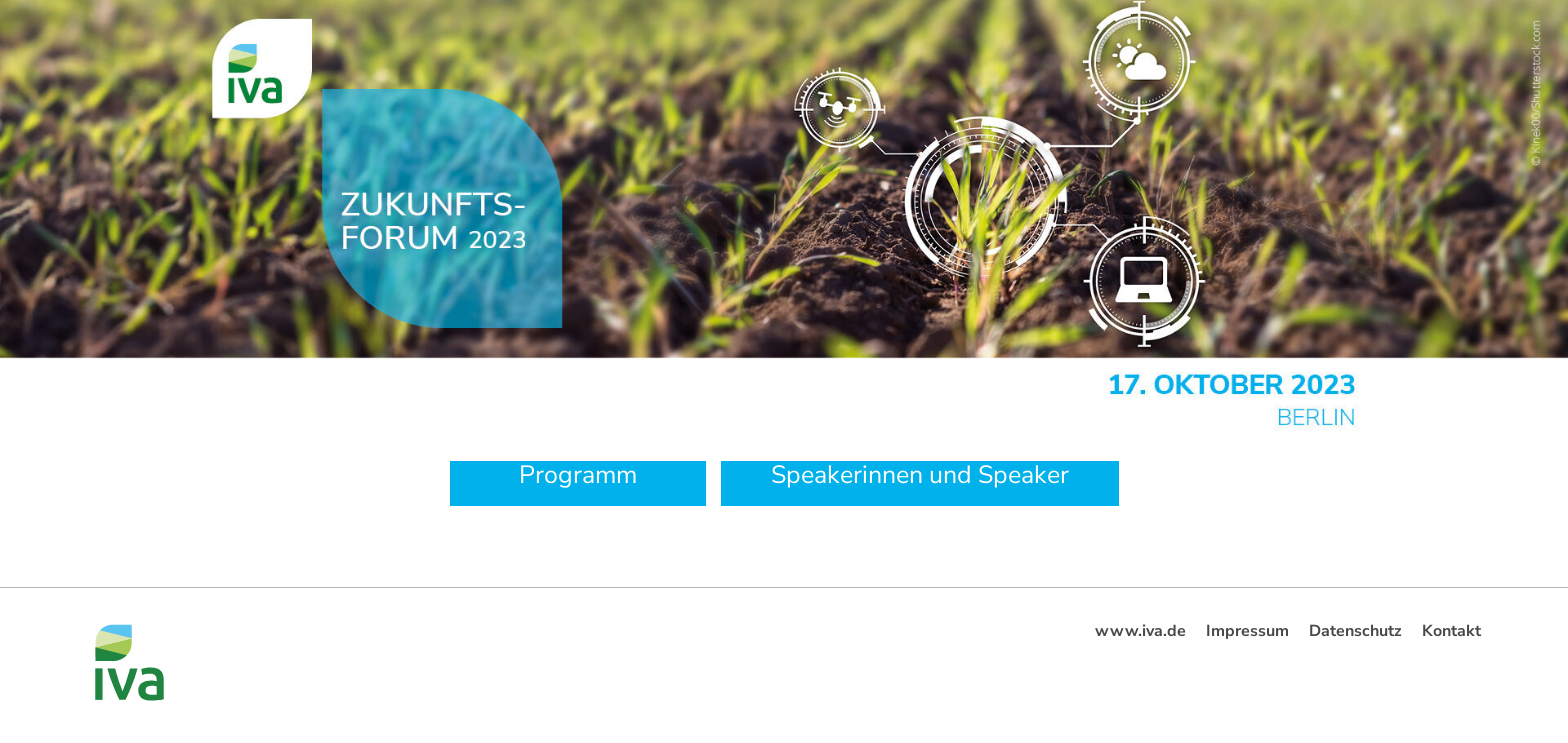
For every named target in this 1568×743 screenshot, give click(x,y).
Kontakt (1451, 631)
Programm (578, 475)
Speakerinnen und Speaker (920, 475)
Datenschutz (1355, 631)
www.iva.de (1140, 631)
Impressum (1247, 631)
